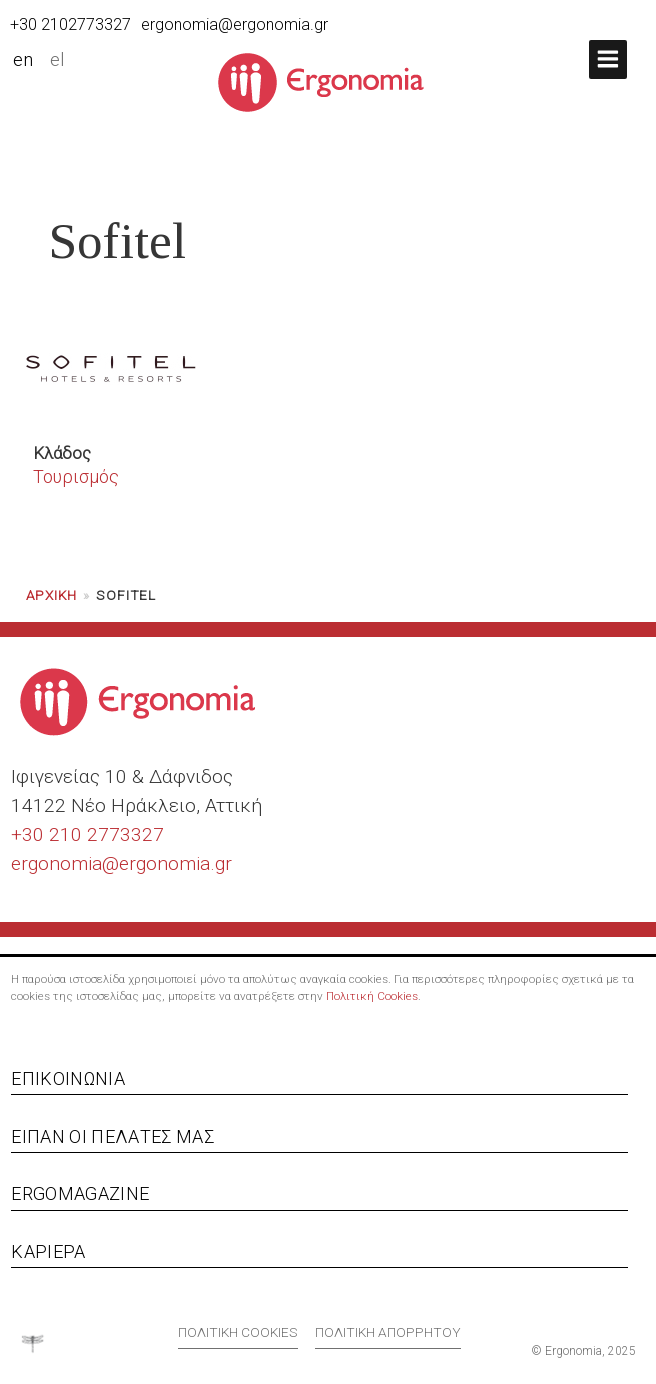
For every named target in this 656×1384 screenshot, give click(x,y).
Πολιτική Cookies (372, 996)
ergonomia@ (65, 863)
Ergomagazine (80, 1193)
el (57, 60)
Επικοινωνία (68, 1078)
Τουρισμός (76, 476)
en (23, 60)
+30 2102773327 (70, 24)
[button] (608, 59)
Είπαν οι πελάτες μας (112, 1136)
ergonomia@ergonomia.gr (234, 24)
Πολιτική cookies (238, 1332)
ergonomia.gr (175, 863)
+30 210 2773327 (87, 834)
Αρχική (51, 595)
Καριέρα (48, 1251)
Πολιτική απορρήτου (388, 1332)
